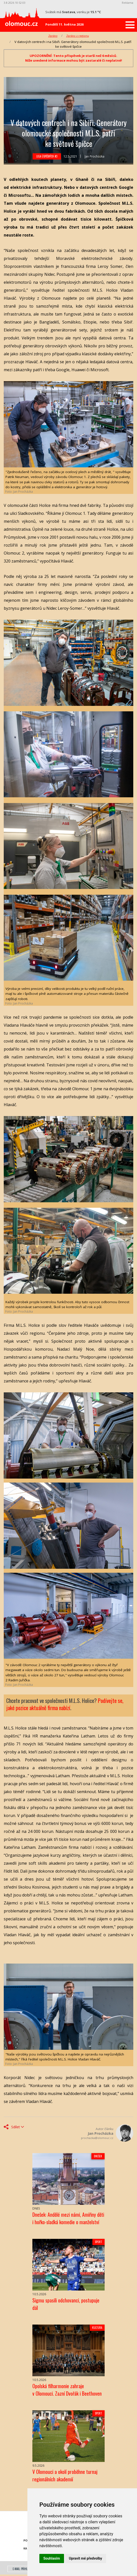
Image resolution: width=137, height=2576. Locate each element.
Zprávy (53, 36)
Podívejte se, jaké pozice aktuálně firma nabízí (64, 1704)
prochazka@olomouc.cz (97, 2138)
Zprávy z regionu (77, 36)
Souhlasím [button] (51, 2558)
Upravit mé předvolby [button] (85, 2558)
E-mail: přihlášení (23, 2569)
